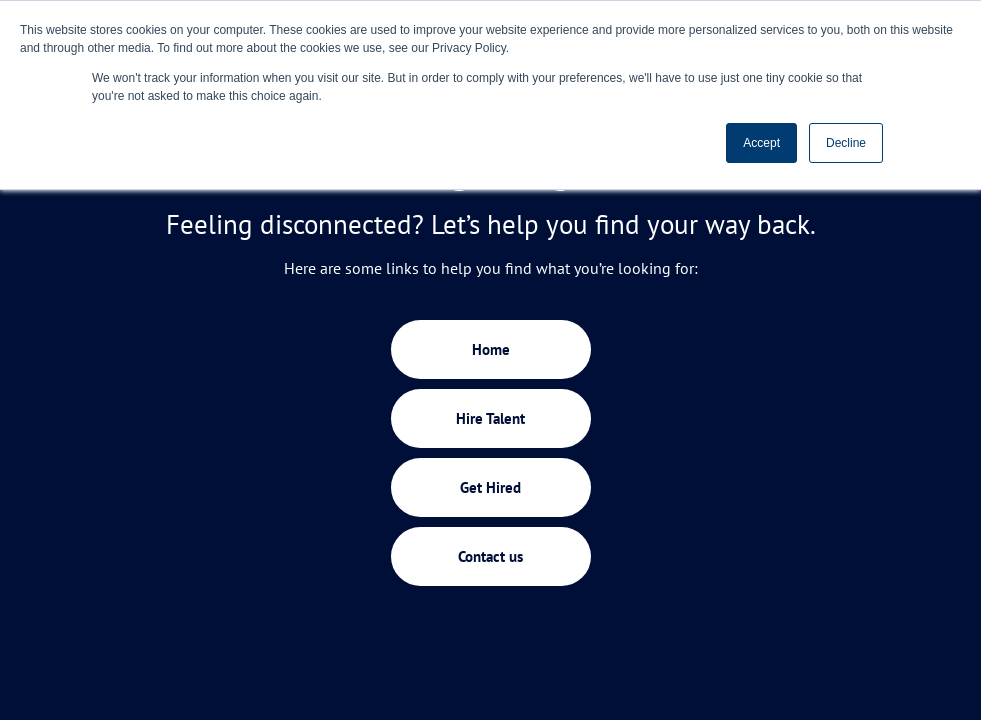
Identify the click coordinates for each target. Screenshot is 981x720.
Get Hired (490, 487)
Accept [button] (761, 143)
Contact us (490, 556)
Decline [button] (846, 143)
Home (491, 349)
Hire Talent (490, 418)
